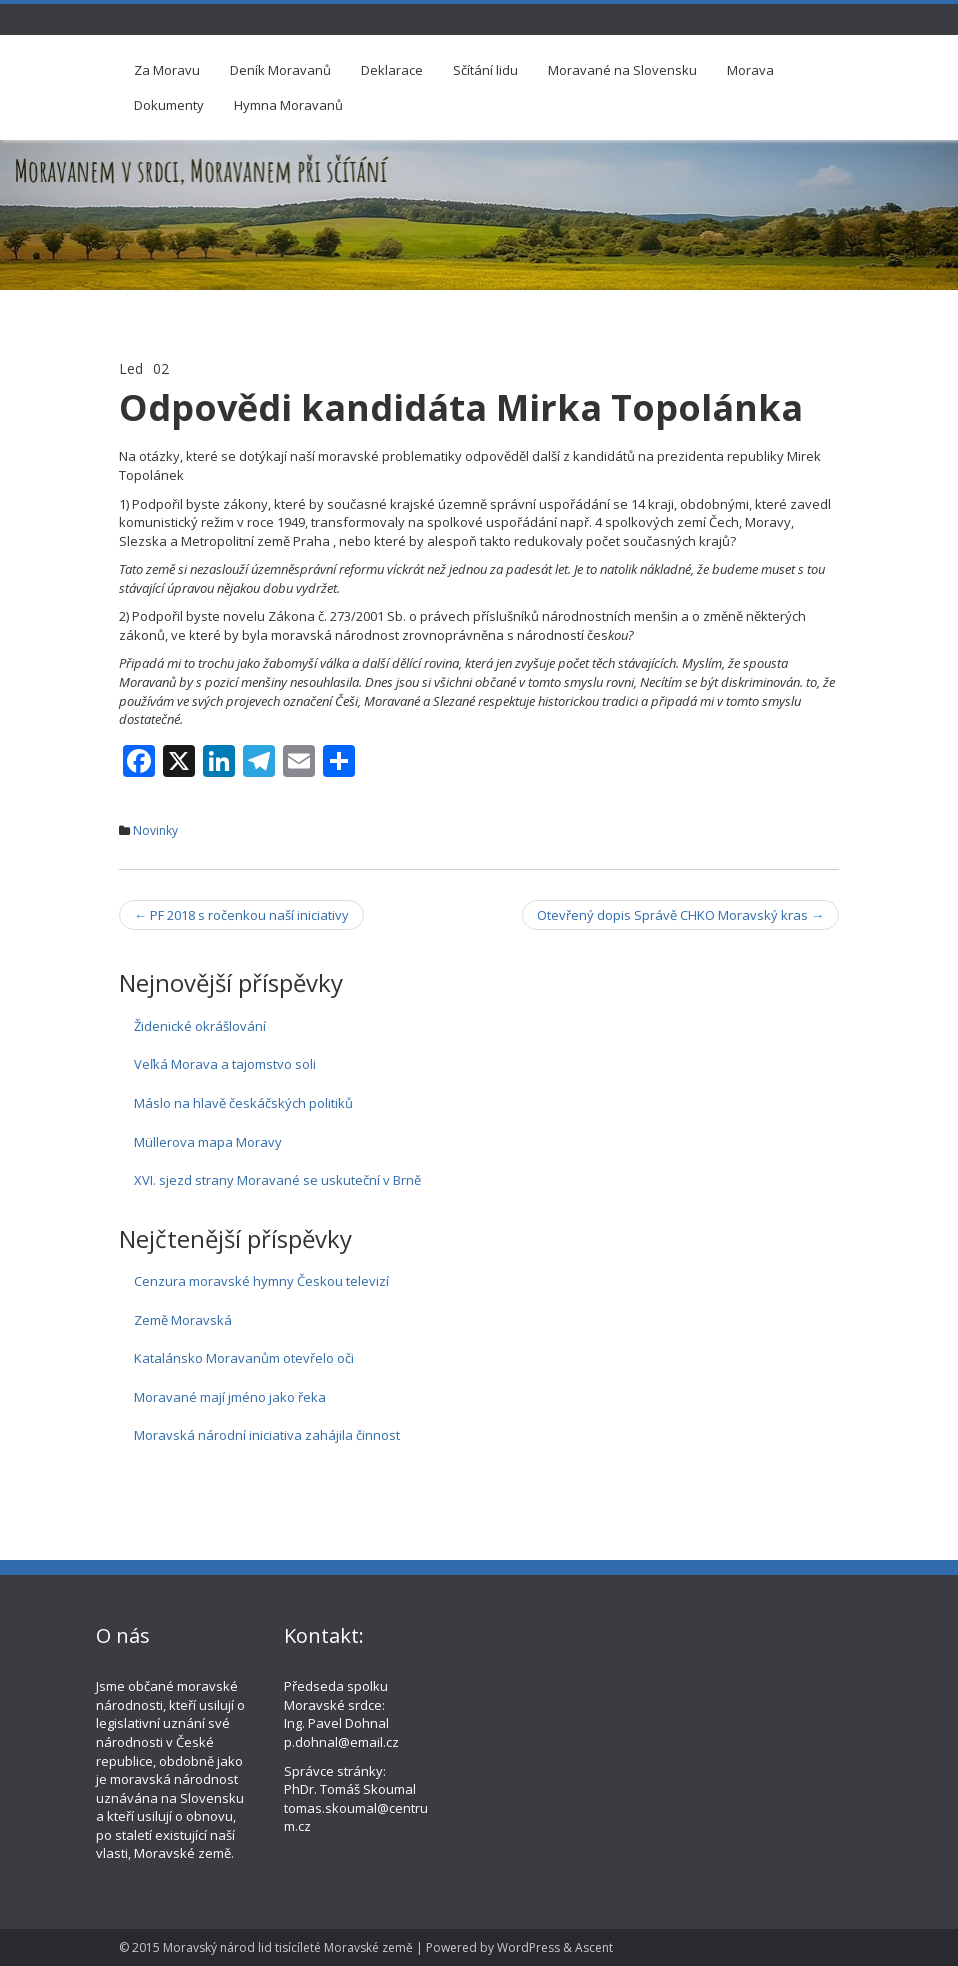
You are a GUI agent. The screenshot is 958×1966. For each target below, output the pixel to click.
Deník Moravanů (280, 70)
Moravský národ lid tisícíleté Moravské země (288, 1947)
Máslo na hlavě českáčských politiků (243, 1103)
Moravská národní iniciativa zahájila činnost (267, 1435)
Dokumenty (169, 105)
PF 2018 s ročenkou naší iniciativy (241, 915)
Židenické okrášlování (200, 1026)
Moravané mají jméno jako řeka (230, 1397)
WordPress (528, 1947)
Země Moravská (183, 1320)
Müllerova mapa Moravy (208, 1142)
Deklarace (392, 70)
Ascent (594, 1947)
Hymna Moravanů (288, 105)
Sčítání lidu (485, 70)
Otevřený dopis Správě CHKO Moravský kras (680, 915)
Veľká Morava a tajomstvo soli (225, 1064)
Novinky (155, 830)
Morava (750, 70)
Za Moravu (167, 70)
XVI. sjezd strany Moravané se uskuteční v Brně (277, 1180)
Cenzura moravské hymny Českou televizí (261, 1281)
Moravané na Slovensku (622, 70)
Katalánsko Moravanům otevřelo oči (244, 1358)
